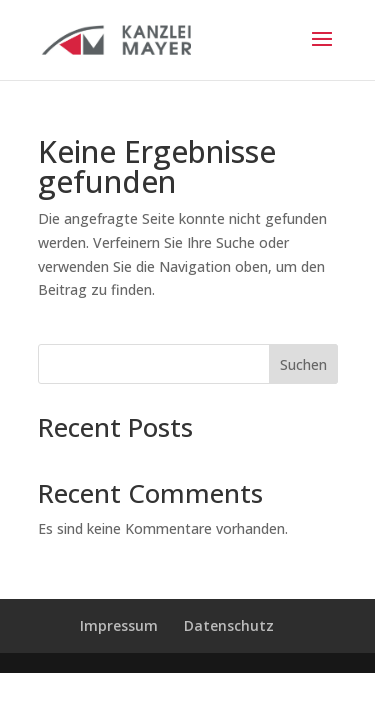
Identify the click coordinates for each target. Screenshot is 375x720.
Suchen (303, 364)
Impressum (119, 625)
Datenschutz (229, 625)
